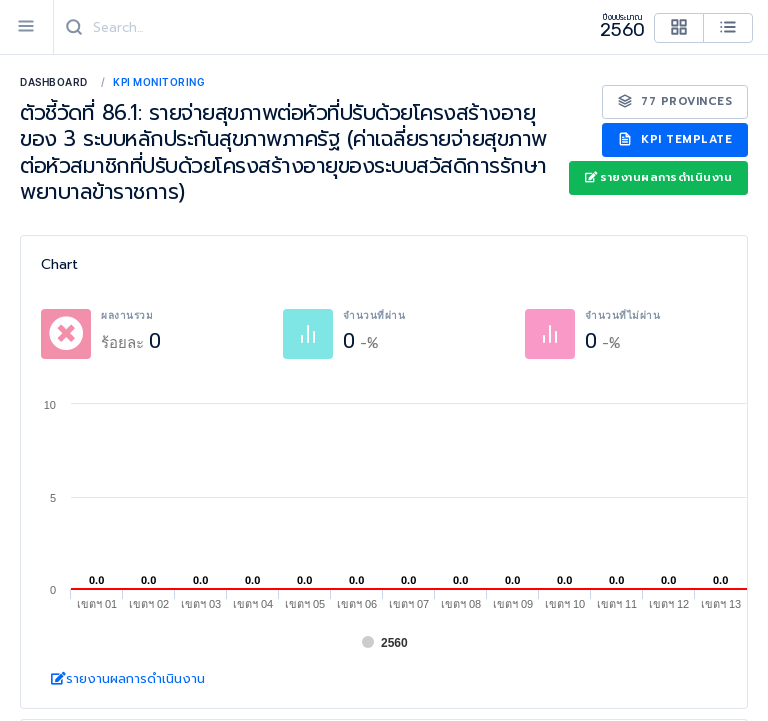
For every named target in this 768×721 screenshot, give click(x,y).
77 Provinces (675, 101)
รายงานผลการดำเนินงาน (658, 177)
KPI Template (675, 139)
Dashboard (54, 82)
